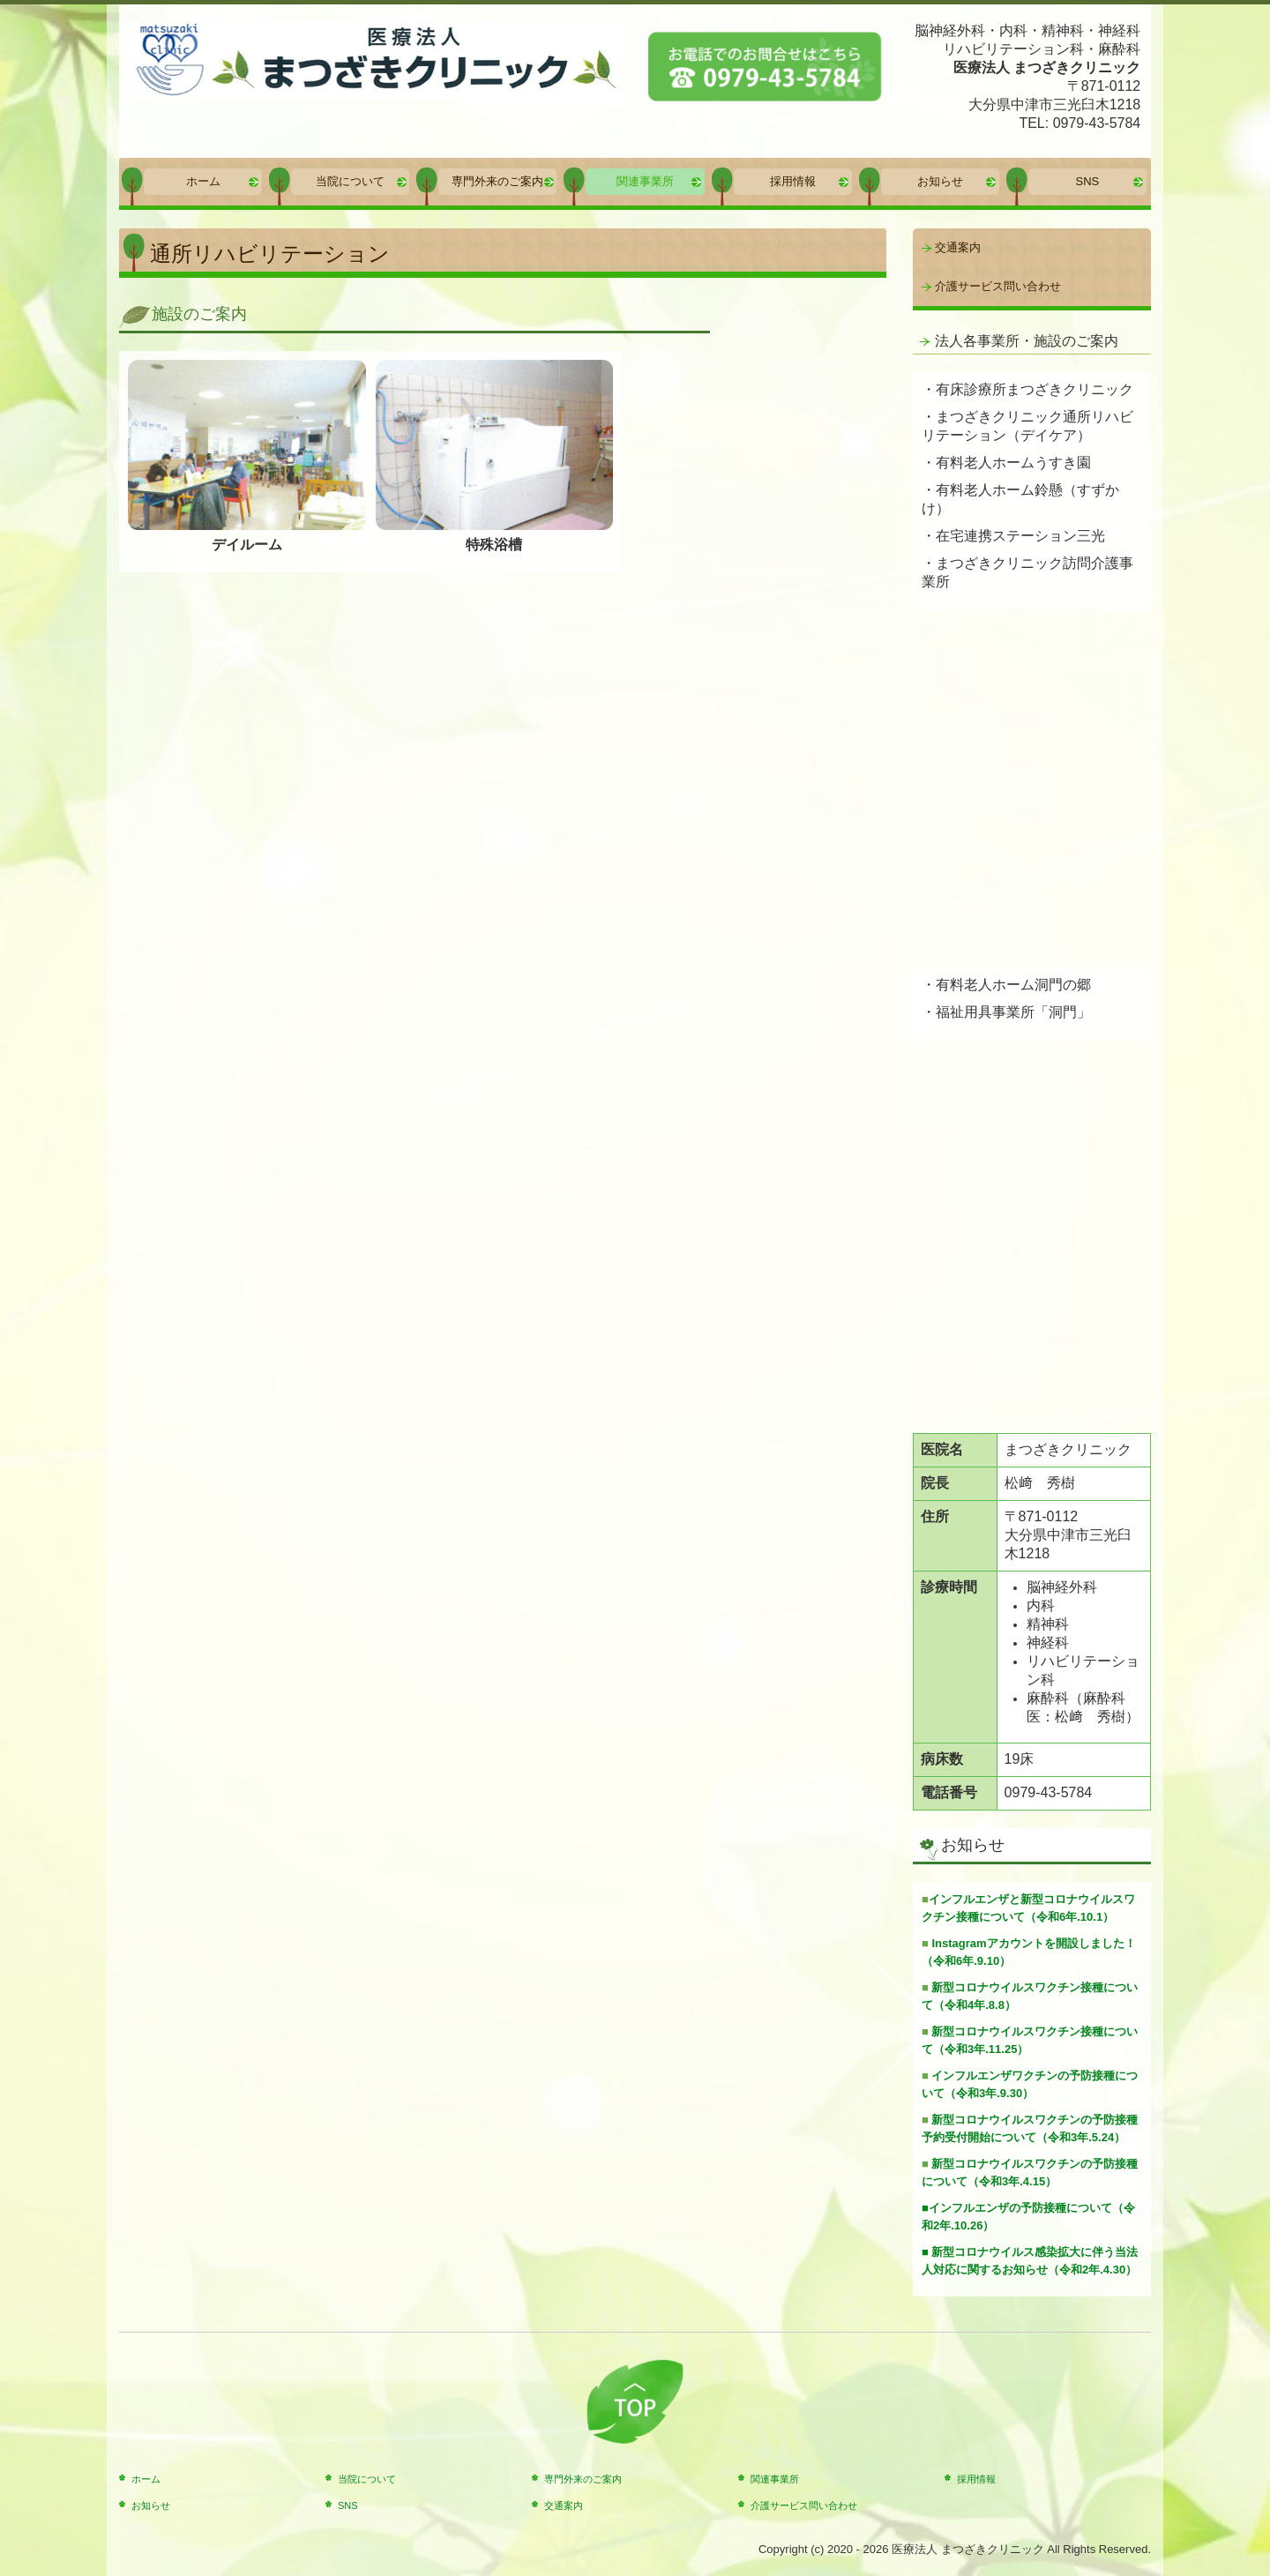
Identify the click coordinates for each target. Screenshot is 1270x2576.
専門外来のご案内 (497, 181)
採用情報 (793, 181)
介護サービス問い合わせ (998, 286)
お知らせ (940, 181)
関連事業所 (645, 181)
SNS (1088, 181)
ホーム (203, 181)
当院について (350, 181)
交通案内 (958, 247)
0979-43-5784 (1097, 123)
